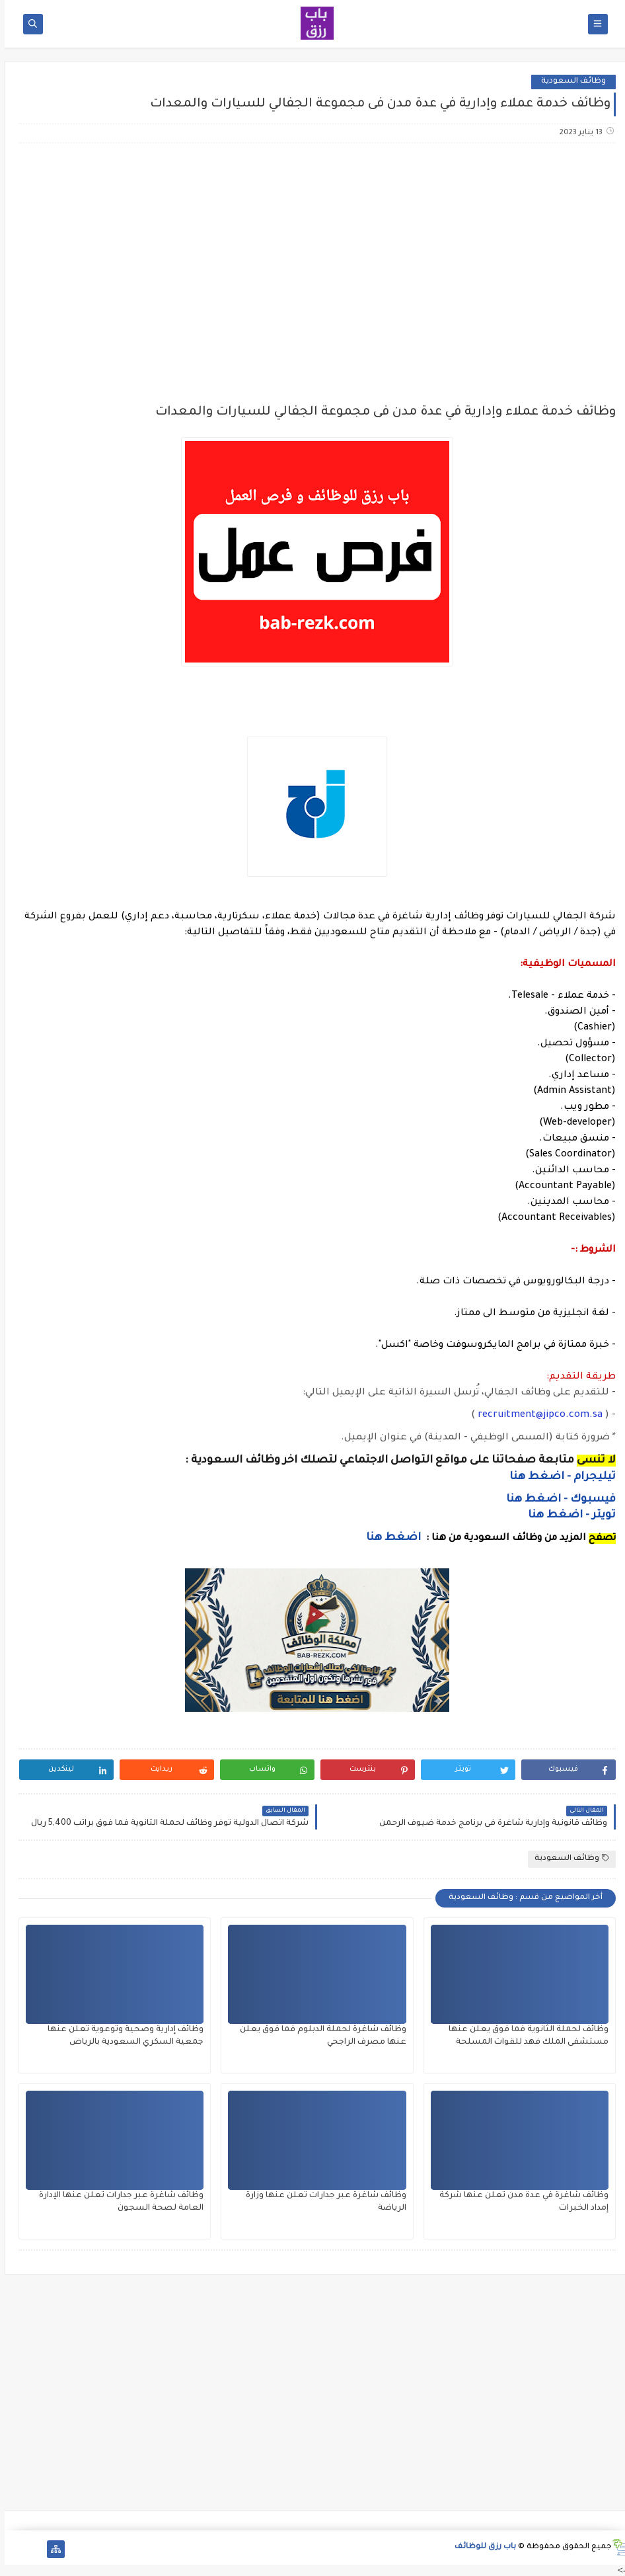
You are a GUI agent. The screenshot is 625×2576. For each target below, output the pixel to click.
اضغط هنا (388, 1538)
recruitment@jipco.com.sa (535, 1415)
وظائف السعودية (568, 81)
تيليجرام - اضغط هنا (558, 1477)
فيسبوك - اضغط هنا (556, 1500)
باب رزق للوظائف (480, 2547)
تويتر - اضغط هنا (567, 1515)
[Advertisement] (312, 257)
